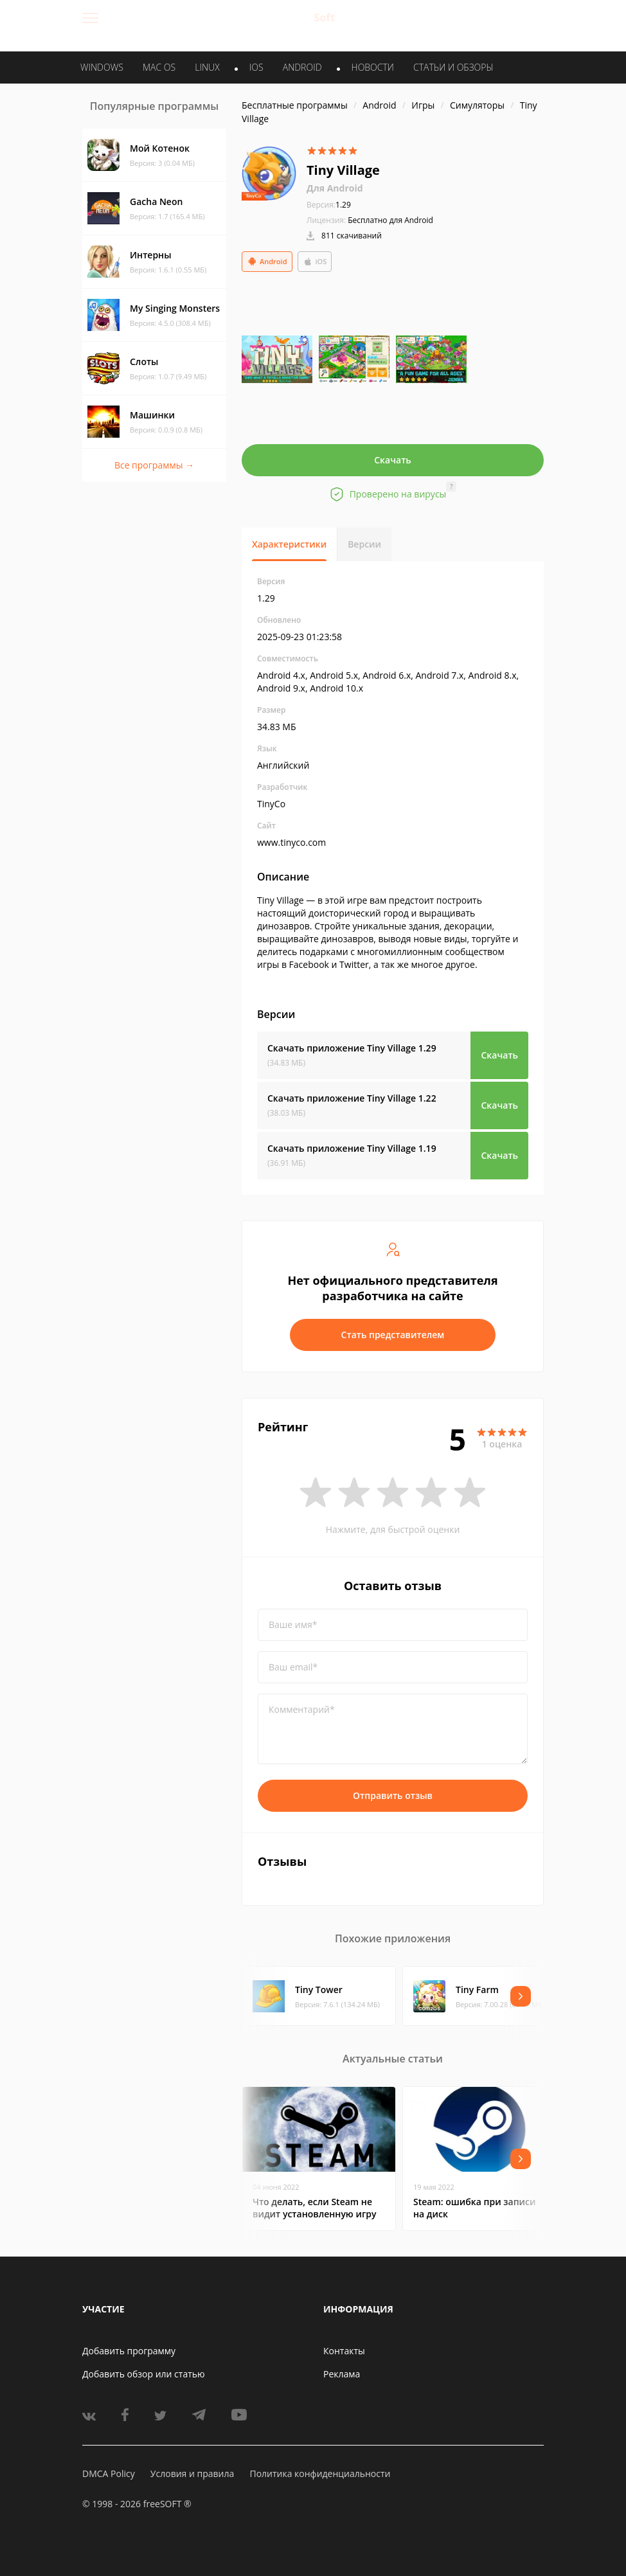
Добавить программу (128, 2351)
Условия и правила (192, 2473)
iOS (315, 261)
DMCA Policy (108, 2473)
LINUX (207, 67)
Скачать (392, 460)
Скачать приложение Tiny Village (351, 1048)
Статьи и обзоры (453, 67)
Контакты (344, 2351)
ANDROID (302, 67)
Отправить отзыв (393, 1795)
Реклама (341, 2374)
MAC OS (159, 67)
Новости (373, 67)
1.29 (329, 204)
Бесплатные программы (295, 105)
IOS (256, 67)
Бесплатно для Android (390, 220)
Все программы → (154, 465)
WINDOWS (101, 67)
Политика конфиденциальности (319, 2473)
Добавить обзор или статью (143, 2374)
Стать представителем (393, 1334)
